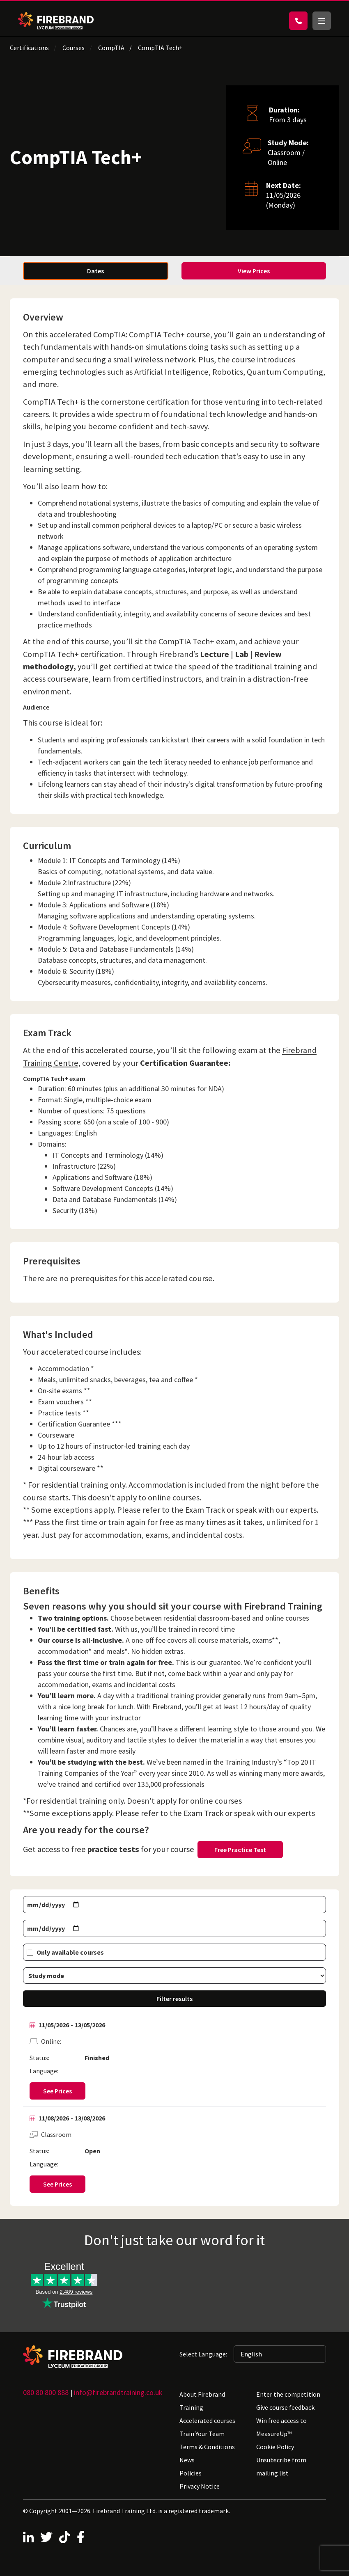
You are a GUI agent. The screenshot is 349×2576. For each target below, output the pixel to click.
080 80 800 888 (46, 2392)
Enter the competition (288, 2394)
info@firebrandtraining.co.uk (118, 2392)
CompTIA (111, 48)
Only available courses (70, 1952)
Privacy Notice (199, 2486)
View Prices (254, 271)
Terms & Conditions (207, 2447)
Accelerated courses (207, 2420)
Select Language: (203, 2354)
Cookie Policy (275, 2447)
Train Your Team (202, 2433)
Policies (190, 2473)
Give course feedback (285, 2407)
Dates (95, 271)
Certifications (29, 48)
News (187, 2460)
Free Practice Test (240, 1850)
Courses (73, 48)
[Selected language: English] (280, 2354)
